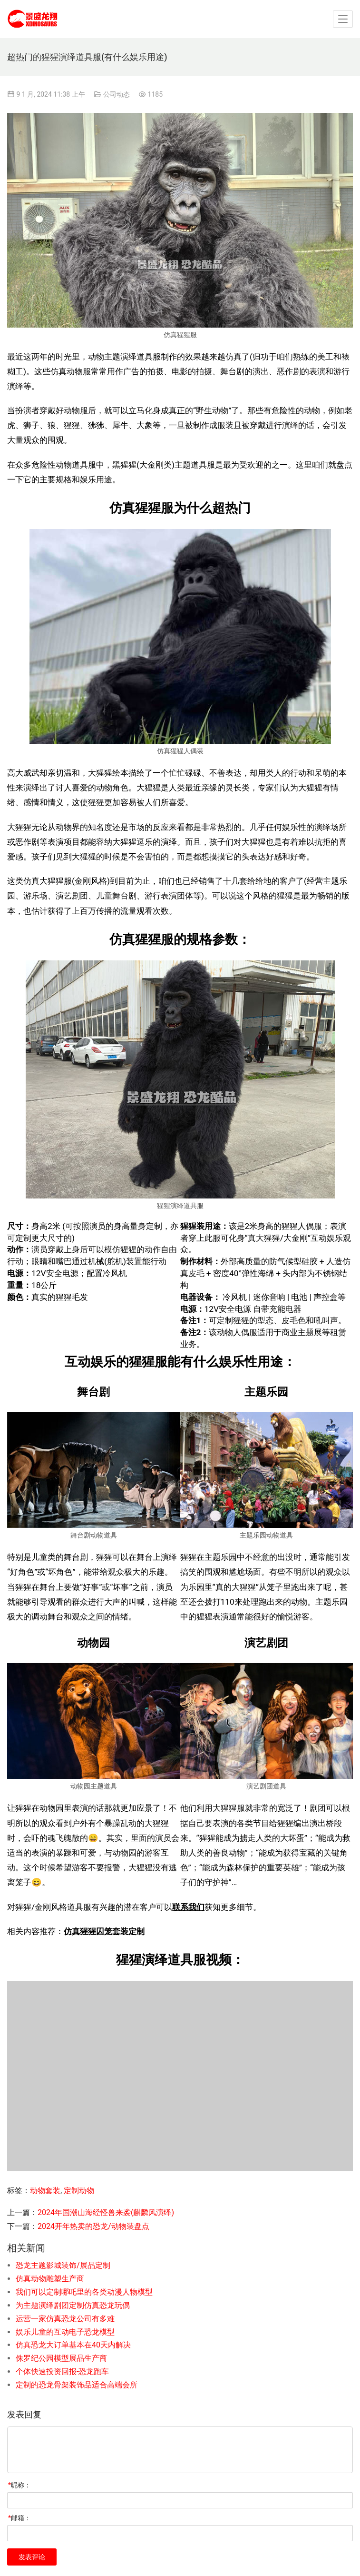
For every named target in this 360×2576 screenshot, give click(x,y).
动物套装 (45, 2190)
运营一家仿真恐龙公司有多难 (65, 2318)
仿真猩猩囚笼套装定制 (104, 1931)
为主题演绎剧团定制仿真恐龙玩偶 (73, 2305)
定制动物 (79, 2190)
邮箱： (19, 2518)
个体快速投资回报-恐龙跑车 (62, 2371)
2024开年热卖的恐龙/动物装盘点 (93, 2226)
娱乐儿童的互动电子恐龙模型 (65, 2331)
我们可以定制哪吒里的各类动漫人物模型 (84, 2291)
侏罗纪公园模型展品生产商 (61, 2358)
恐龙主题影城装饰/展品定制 (63, 2265)
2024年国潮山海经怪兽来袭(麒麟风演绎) (106, 2212)
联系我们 (188, 1907)
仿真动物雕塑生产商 (50, 2278)
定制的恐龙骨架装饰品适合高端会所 (76, 2384)
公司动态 (116, 94)
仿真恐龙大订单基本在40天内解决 (73, 2344)
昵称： (19, 2485)
